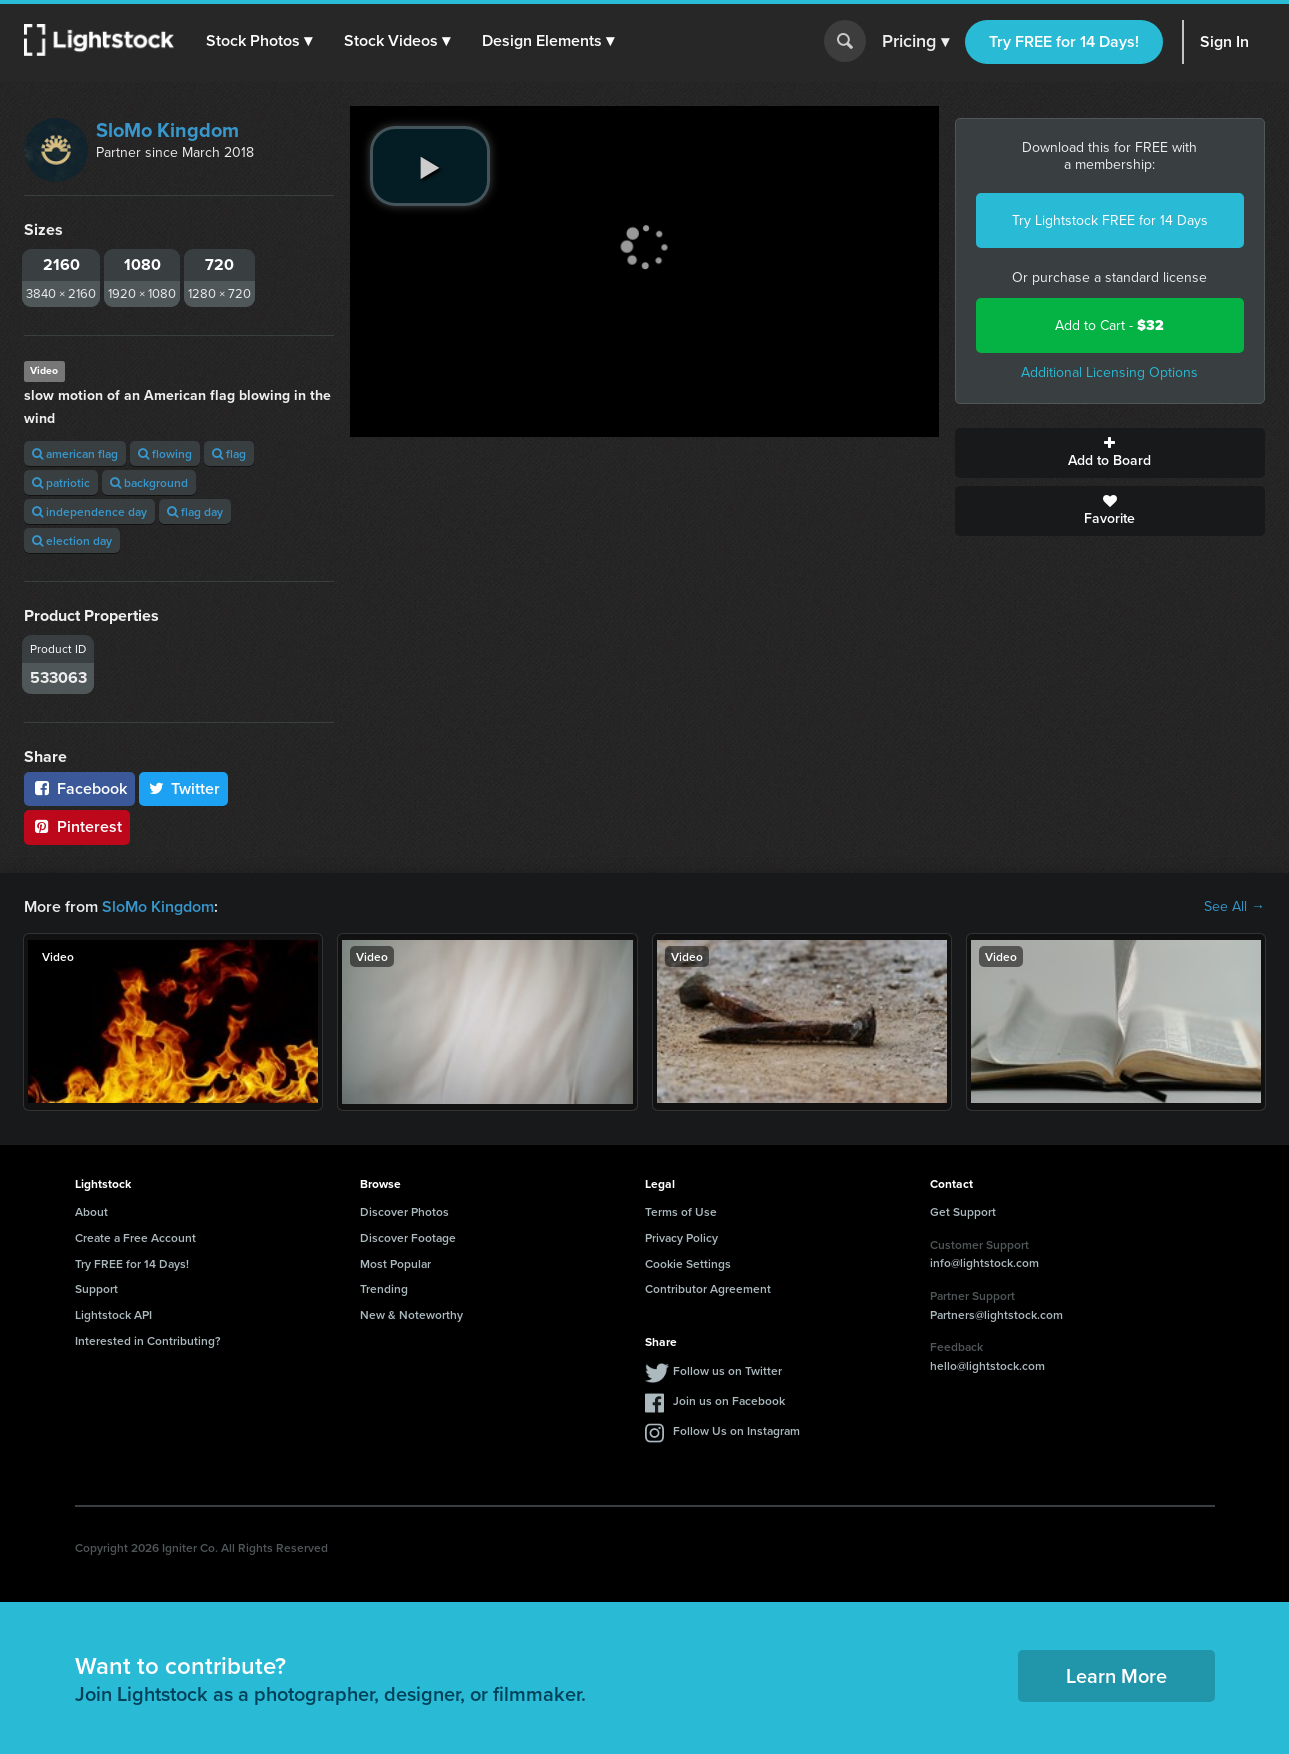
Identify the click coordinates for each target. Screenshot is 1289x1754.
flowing (165, 453)
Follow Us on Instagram (736, 1430)
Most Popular (395, 1263)
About (91, 1211)
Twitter (184, 788)
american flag (75, 453)
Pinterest (77, 826)
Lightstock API (113, 1314)
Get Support (963, 1211)
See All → (1234, 907)
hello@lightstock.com (987, 1365)
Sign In (1224, 41)
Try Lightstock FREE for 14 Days (1110, 220)
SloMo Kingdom (167, 130)
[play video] (430, 166)
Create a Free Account (135, 1237)
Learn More (1116, 1675)
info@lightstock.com (984, 1262)
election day (72, 540)
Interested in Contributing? (148, 1340)
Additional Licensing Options (1109, 372)
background (149, 482)
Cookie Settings (688, 1263)
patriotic (61, 482)
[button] (259, 41)
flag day (195, 511)
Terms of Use (681, 1211)
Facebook (79, 788)
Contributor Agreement (708, 1288)
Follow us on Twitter (727, 1370)
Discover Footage (408, 1237)
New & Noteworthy (411, 1314)
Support (96, 1288)
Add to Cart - (1109, 325)
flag (229, 453)
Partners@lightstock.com (996, 1314)
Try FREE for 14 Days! (1064, 41)
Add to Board (1110, 453)
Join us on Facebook (729, 1400)
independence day (89, 511)
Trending (384, 1288)
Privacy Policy (681, 1237)
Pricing (915, 42)
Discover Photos (404, 1211)
